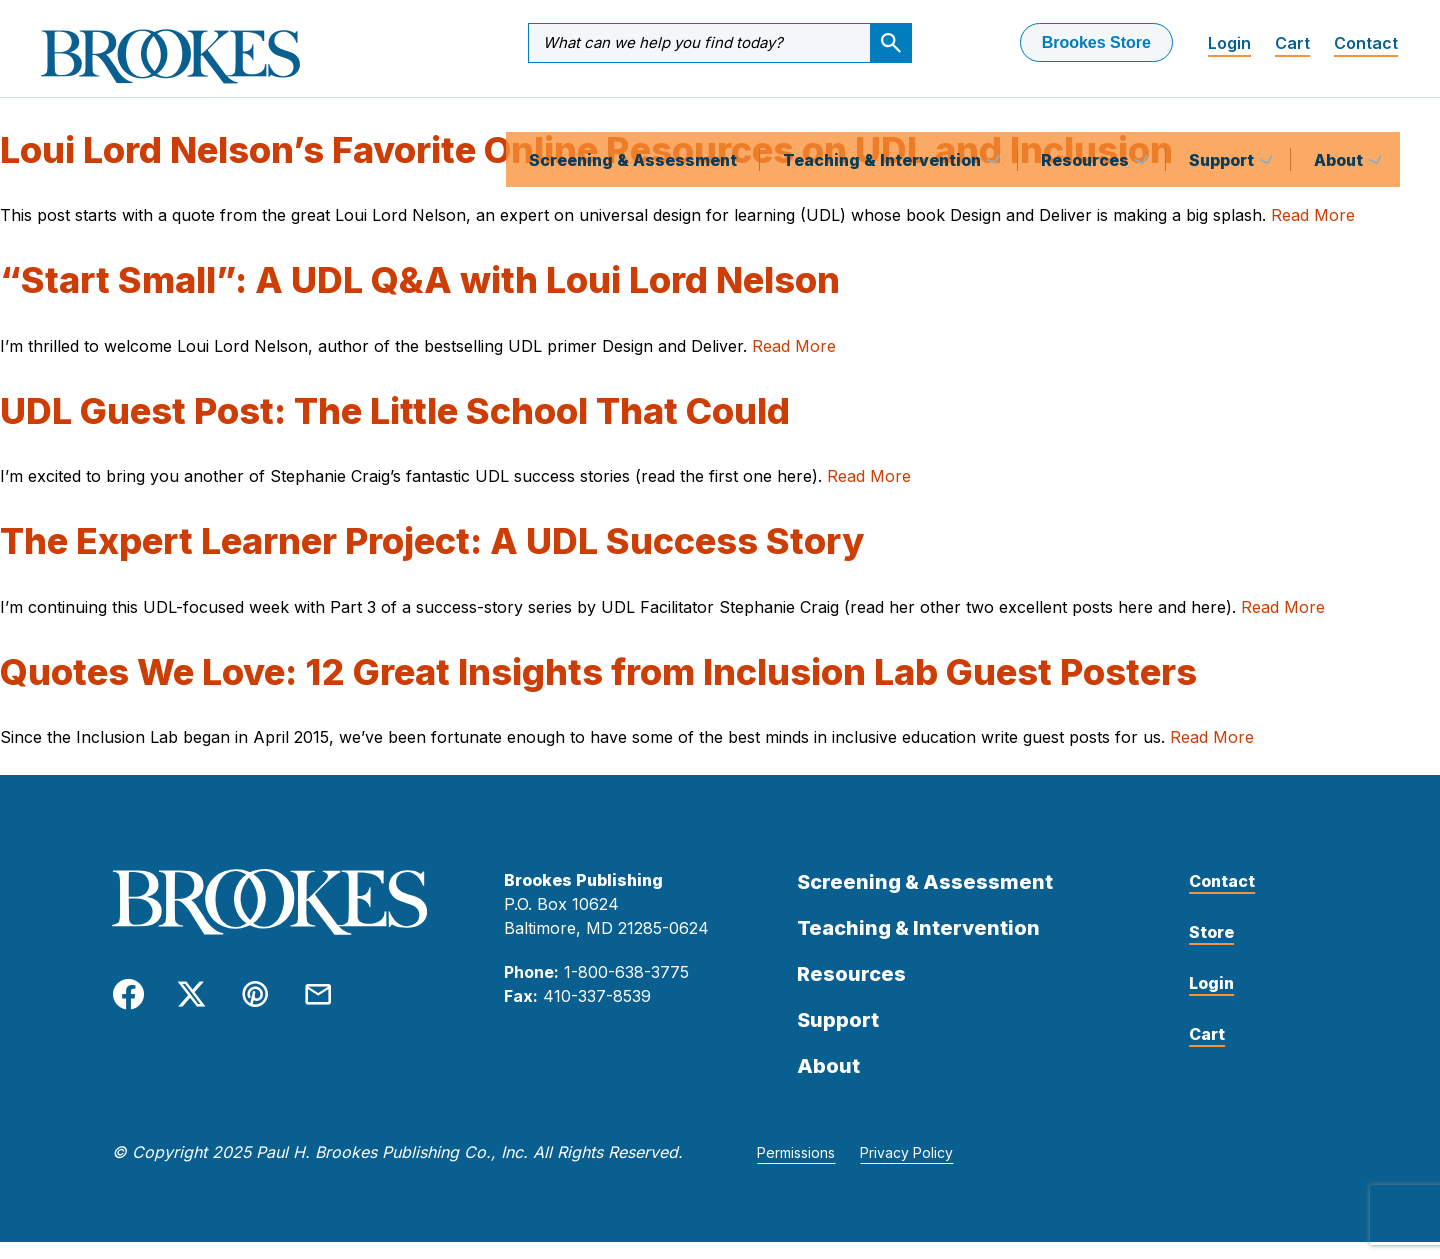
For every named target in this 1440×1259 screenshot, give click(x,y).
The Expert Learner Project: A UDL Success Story (432, 558)
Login (1229, 43)
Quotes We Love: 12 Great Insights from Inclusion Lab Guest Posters (598, 689)
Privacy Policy (906, 1169)
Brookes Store (1096, 42)
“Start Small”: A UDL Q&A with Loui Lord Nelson (420, 297)
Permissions (796, 1169)
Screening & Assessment (633, 114)
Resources (1087, 114)
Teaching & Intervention (884, 114)
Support (1223, 114)
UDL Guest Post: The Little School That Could (395, 428)
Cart (1292, 43)
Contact (1366, 43)
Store (1211, 949)
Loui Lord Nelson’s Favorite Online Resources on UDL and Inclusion (586, 167)
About (1340, 114)
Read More (1313, 232)
